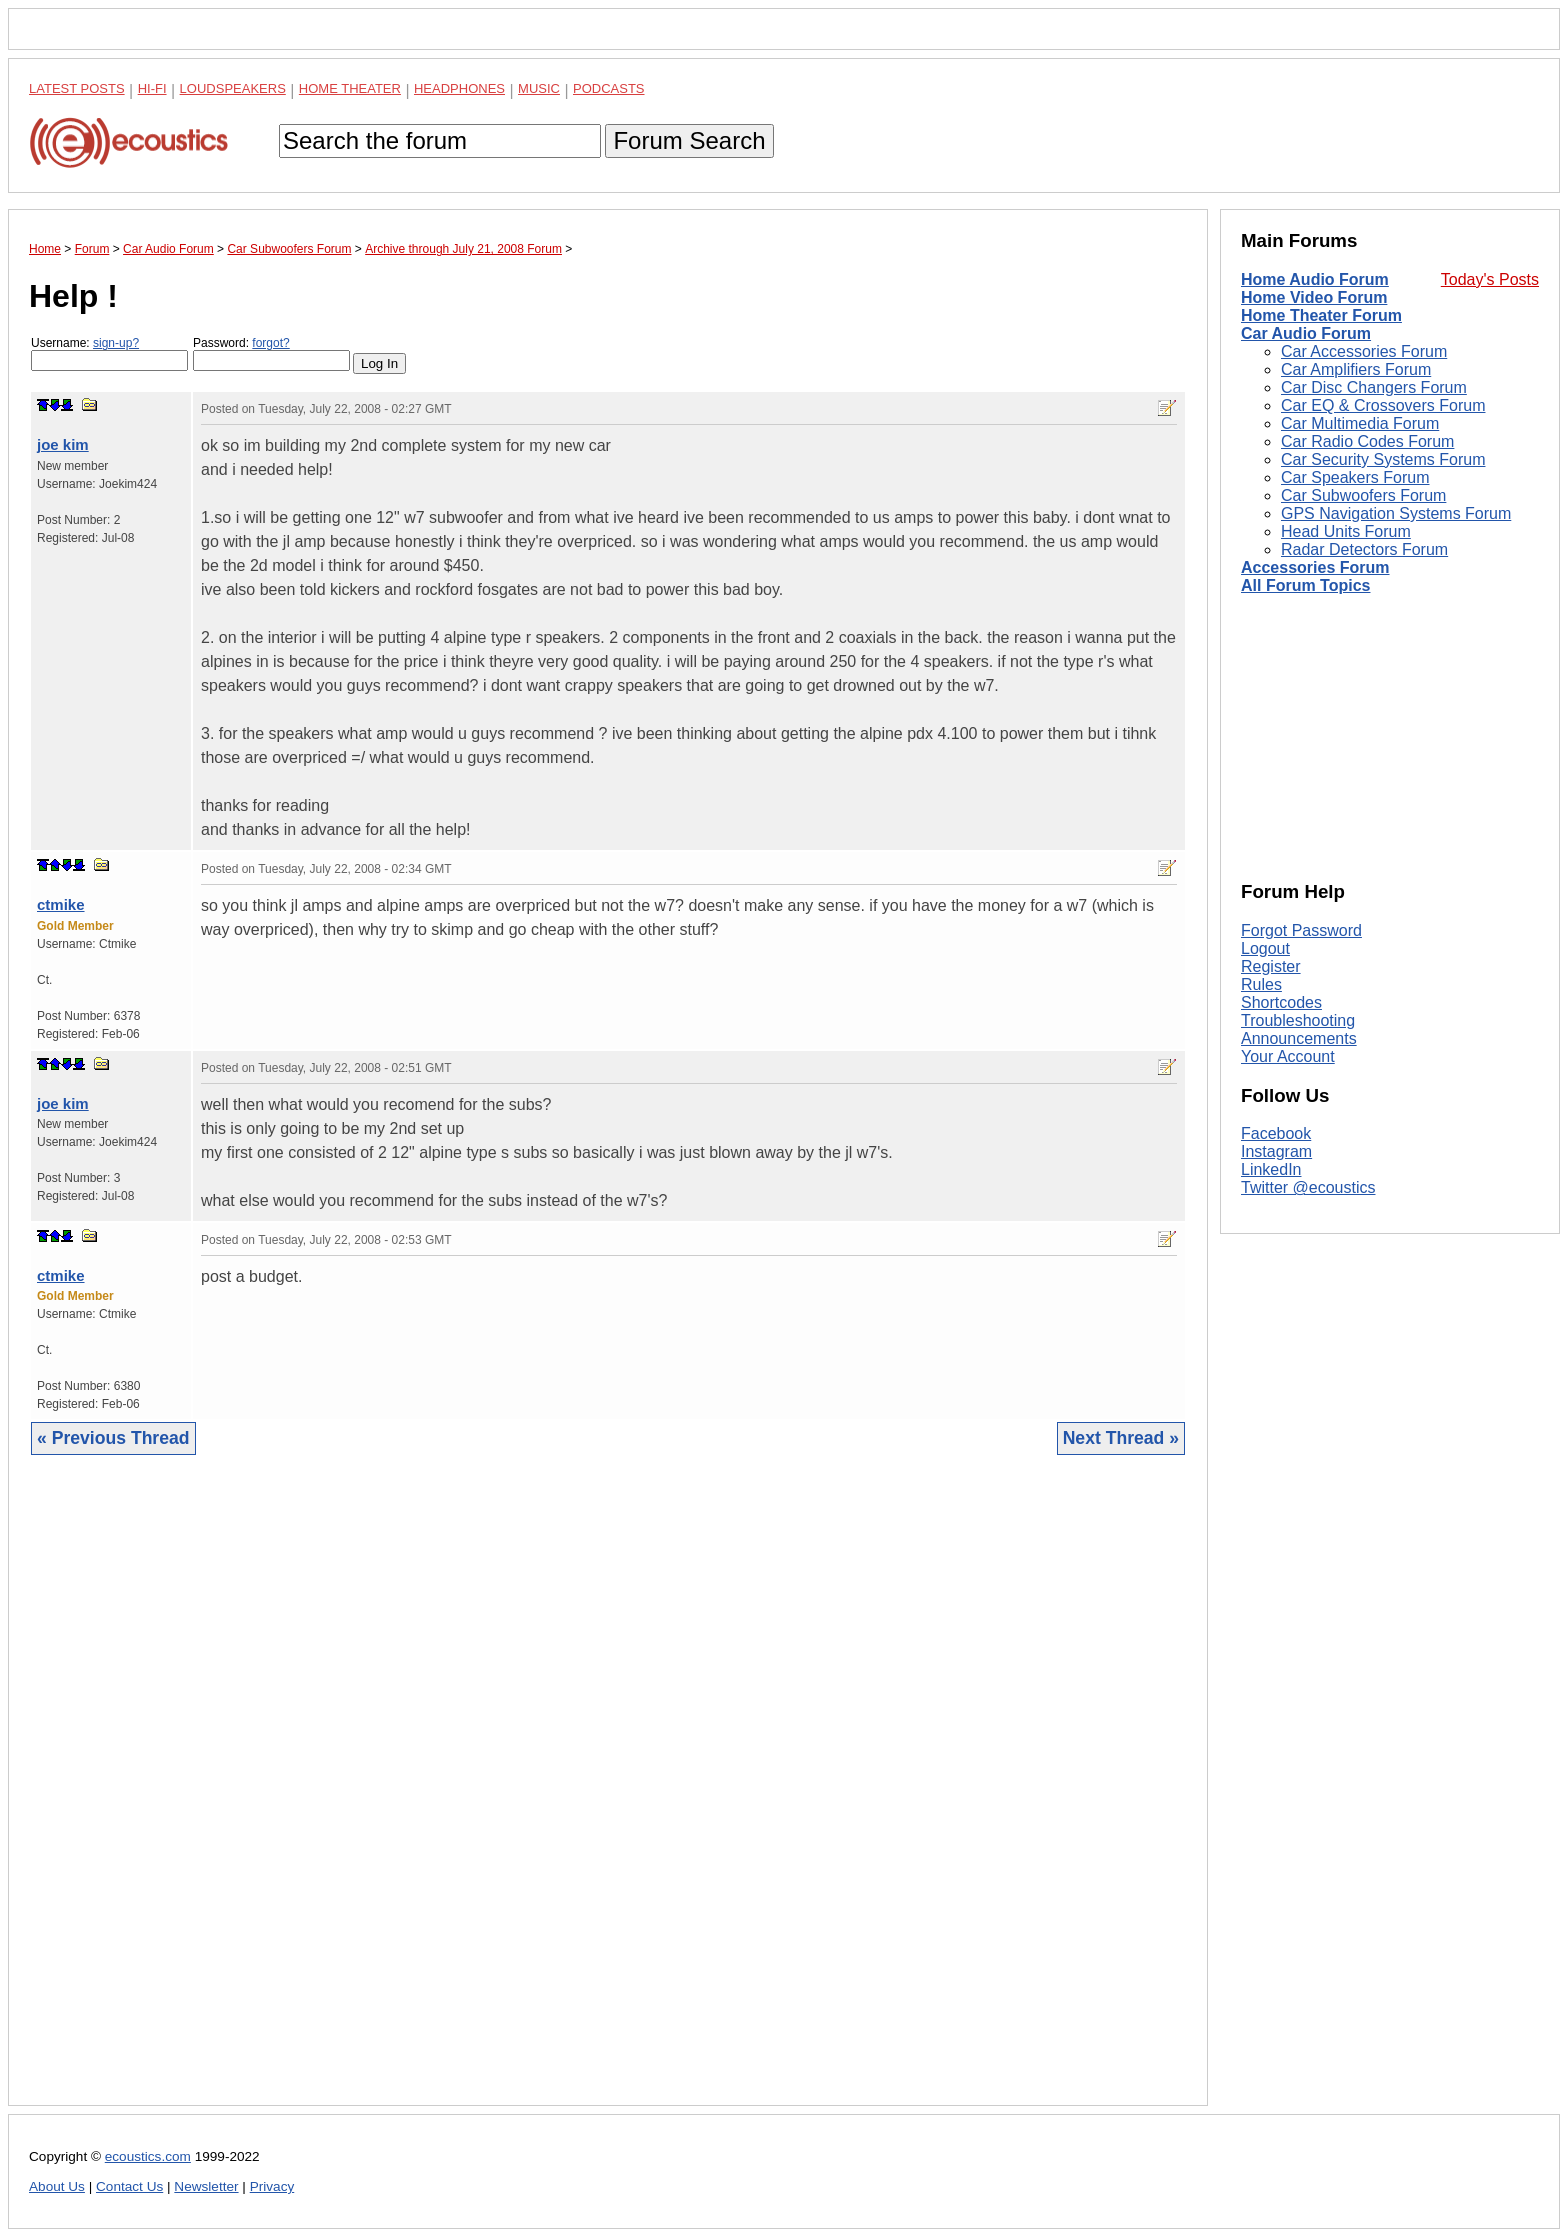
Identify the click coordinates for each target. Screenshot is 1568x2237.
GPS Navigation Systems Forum (1396, 513)
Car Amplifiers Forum (1356, 369)
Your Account (1288, 1056)
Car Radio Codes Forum (1367, 441)
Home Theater (350, 88)
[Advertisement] (608, 1795)
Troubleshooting (1298, 1020)
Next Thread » (1121, 1438)
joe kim (63, 444)
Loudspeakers (233, 88)
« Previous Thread (113, 1438)
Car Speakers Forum (1355, 477)
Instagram (1276, 1151)
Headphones (459, 88)
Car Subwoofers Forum (1363, 495)
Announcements (1299, 1038)
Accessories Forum (1315, 567)
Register (1271, 966)
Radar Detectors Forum (1364, 549)
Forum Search (689, 140)
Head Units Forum (1346, 531)
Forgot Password (1301, 930)
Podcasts (609, 88)
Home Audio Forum (1315, 279)
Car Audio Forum (1306, 333)
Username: (109, 353)
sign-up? (116, 343)
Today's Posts (1490, 279)
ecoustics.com (148, 2156)
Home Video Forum (1314, 297)
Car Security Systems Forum (1383, 459)
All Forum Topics (1305, 585)
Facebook (1276, 1133)
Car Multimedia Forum (1360, 423)
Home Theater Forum (1321, 315)
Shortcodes (1281, 1002)
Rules (1261, 984)
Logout (1265, 948)
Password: (271, 353)
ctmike (61, 904)
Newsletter (206, 2186)
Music (539, 88)
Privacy (272, 2186)
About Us (57, 2186)
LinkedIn (1271, 1169)
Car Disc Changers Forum (1374, 387)
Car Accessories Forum (1364, 351)
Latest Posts (77, 88)
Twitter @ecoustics (1308, 1187)
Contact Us (129, 2186)
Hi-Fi (152, 88)
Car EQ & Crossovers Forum (1383, 405)
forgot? (270, 343)
